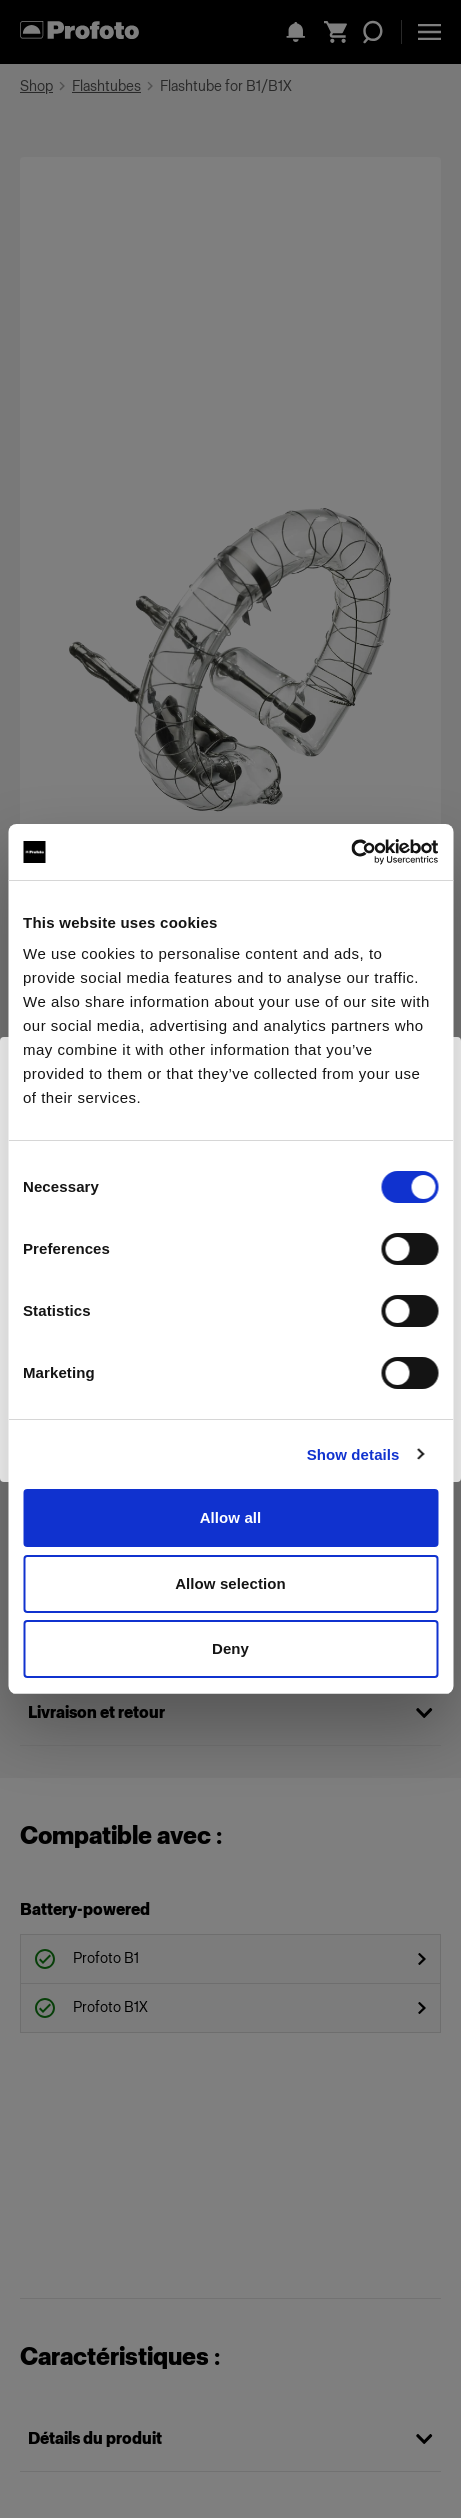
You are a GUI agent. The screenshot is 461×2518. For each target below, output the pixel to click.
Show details (353, 1454)
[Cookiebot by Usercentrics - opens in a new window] (350, 852)
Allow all (231, 1517)
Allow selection (230, 1583)
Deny (230, 1648)
